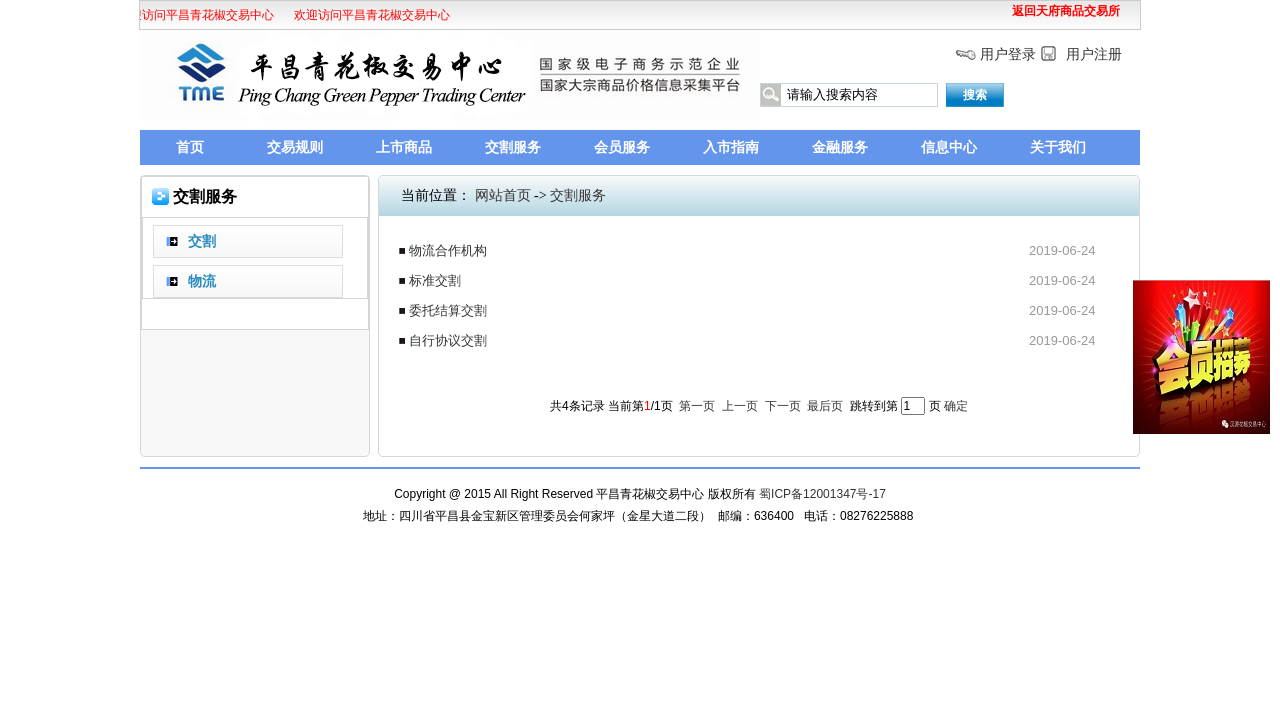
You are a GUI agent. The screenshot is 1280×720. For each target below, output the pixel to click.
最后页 (825, 406)
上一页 (740, 406)
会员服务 (622, 147)
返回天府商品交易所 (1066, 11)
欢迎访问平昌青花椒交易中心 (193, 15)
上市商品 (404, 147)
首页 (190, 147)
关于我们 (1058, 147)
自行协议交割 (448, 340)
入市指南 (731, 147)
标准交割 (435, 280)
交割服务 (513, 147)
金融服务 (840, 147)
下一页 (783, 406)
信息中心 (949, 147)
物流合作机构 (448, 250)
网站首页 (503, 195)
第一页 (697, 406)
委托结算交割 (448, 310)
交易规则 (295, 147)
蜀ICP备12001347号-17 (822, 494)
